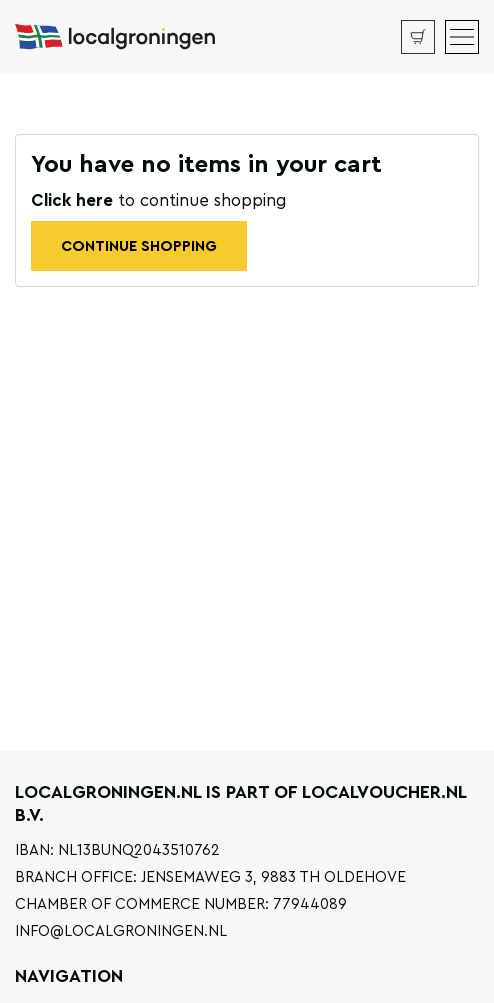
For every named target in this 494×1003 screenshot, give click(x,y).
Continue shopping (139, 246)
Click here (74, 200)
